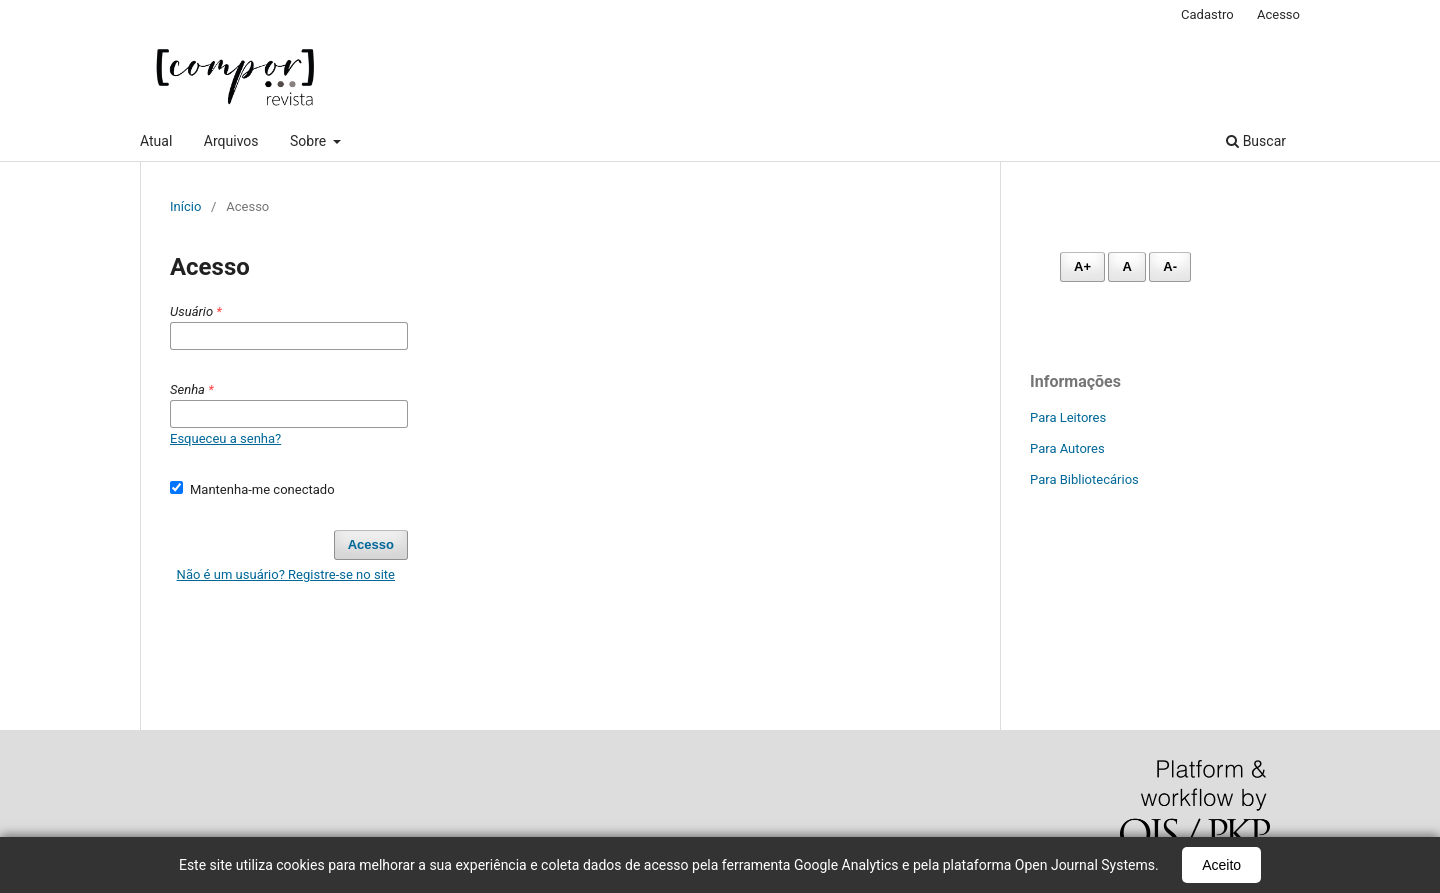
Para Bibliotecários (1084, 479)
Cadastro (1207, 14)
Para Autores (1067, 448)
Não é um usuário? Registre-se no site (286, 574)
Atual (156, 141)
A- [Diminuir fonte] (1170, 266)
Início (185, 206)
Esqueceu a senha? (225, 438)
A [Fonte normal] (1126, 266)
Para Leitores (1068, 417)
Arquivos (231, 141)
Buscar (1256, 141)
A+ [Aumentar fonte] (1082, 266)
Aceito (1221, 865)
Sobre (310, 141)
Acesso (1278, 14)
